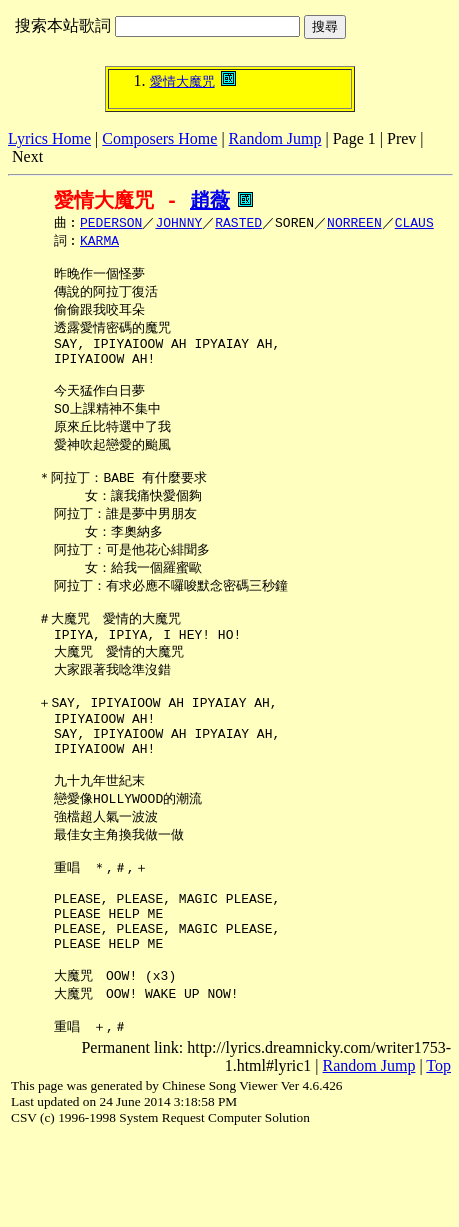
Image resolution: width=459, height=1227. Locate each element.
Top (438, 1155)
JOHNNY (178, 224)
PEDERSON (111, 224)
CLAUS (414, 224)
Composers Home (159, 138)
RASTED (238, 224)
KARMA (99, 243)
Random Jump (275, 138)
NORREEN (354, 224)
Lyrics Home (49, 138)
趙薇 (210, 200)
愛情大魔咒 (182, 81)
